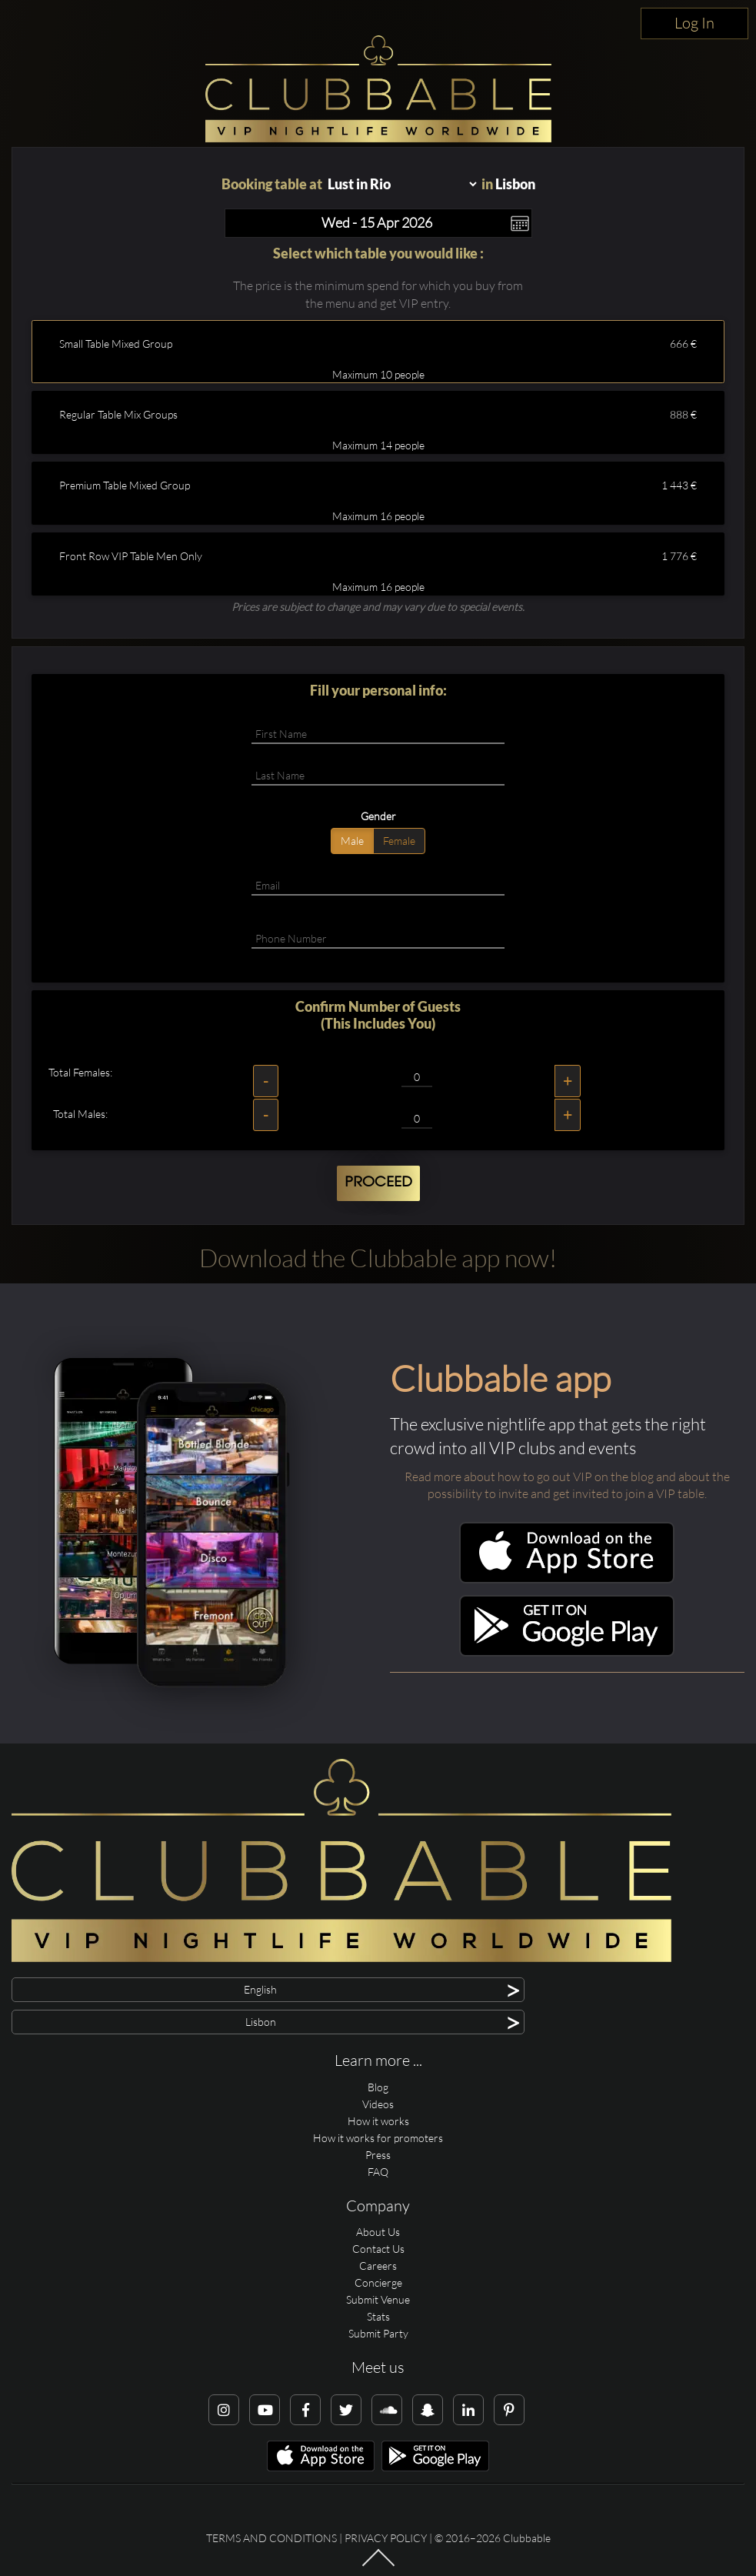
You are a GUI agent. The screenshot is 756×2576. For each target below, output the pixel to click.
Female (399, 840)
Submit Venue (378, 2299)
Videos (378, 2104)
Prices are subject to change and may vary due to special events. (378, 606)
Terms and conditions (271, 2537)
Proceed (378, 1182)
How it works (378, 2120)
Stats (378, 2316)
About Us (378, 2231)
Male (352, 840)
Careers (378, 2265)
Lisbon (515, 183)
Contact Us (378, 2248)
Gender (378, 816)
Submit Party (378, 2333)
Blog (378, 2087)
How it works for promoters (378, 2137)
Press (378, 2154)
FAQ (378, 2171)
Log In (694, 22)
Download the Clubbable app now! (378, 1258)
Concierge (378, 2282)
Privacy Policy (386, 2537)
